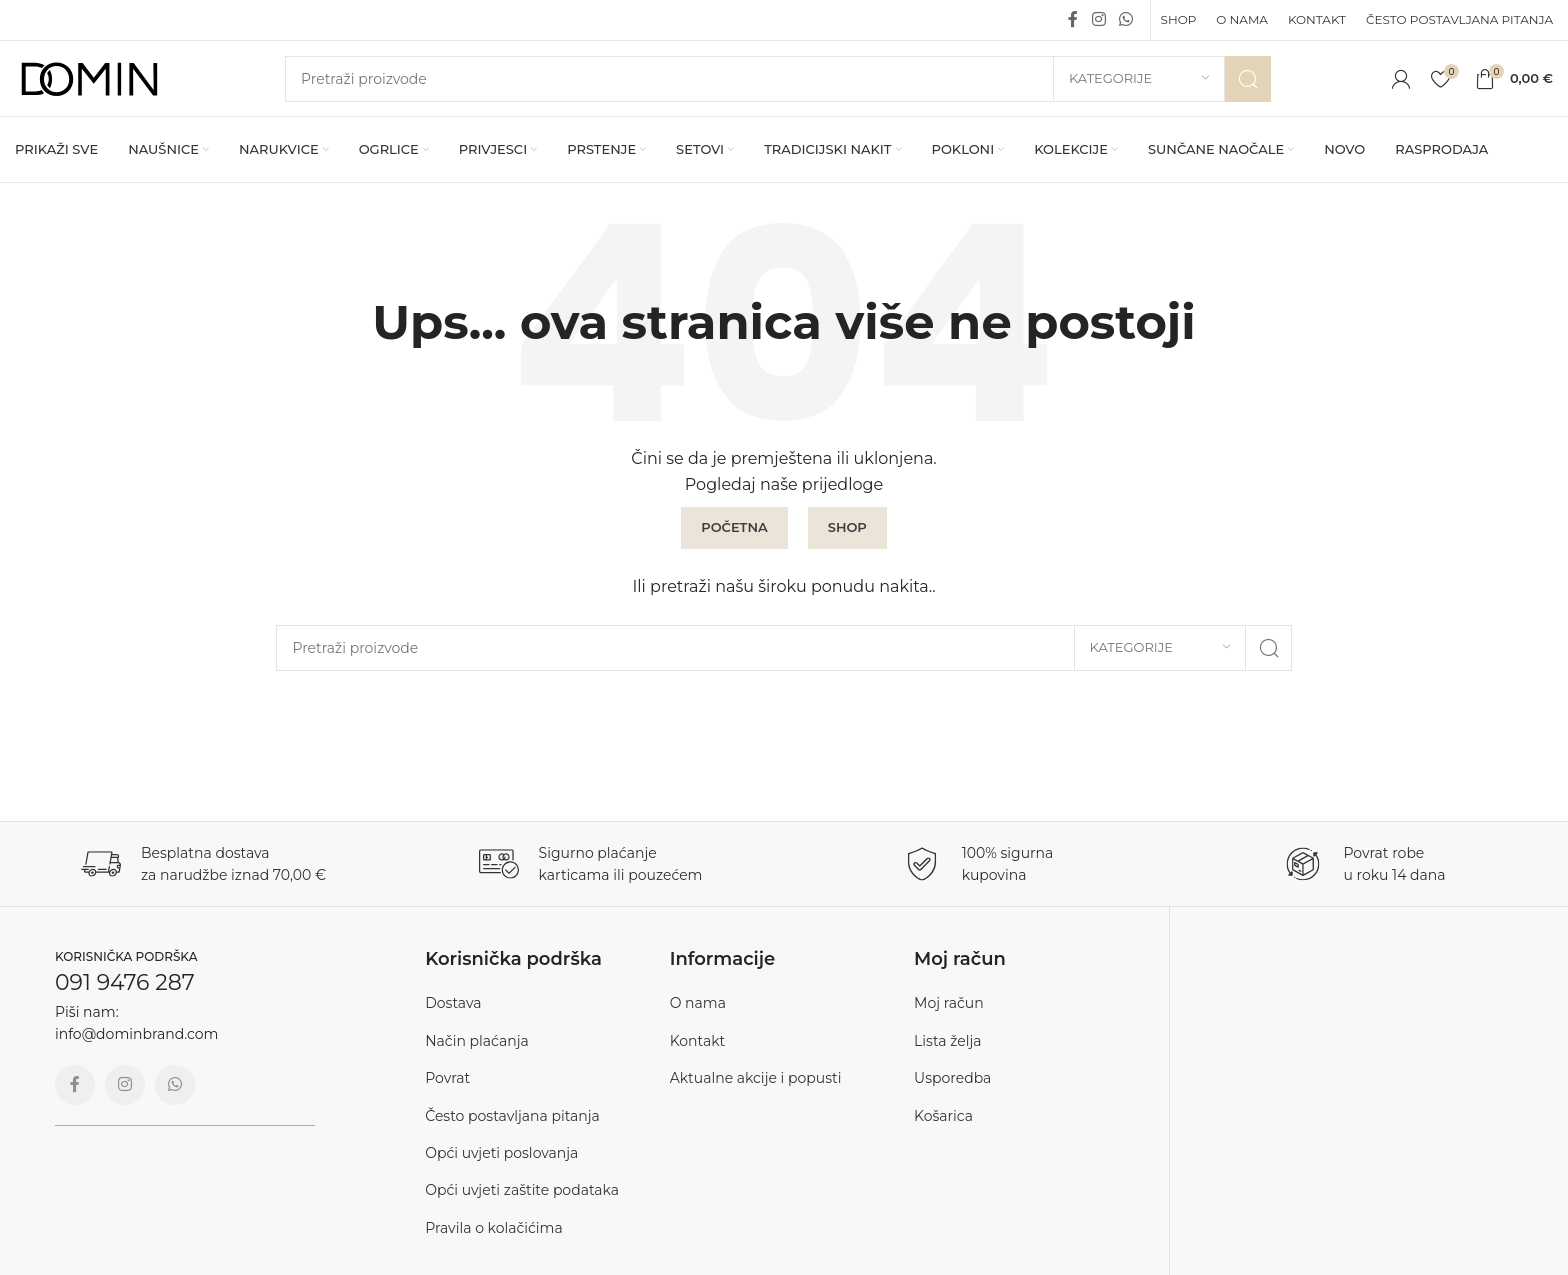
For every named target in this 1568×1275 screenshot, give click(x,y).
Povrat (447, 1078)
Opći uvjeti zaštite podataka (522, 1190)
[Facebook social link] (1073, 19)
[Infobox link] (203, 864)
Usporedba (952, 1078)
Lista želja (948, 1041)
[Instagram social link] (1098, 19)
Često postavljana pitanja (512, 1116)
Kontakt (698, 1041)
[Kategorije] (1139, 79)
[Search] (778, 79)
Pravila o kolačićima (493, 1228)
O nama (698, 1003)
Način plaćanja (477, 1041)
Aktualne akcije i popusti (756, 1078)
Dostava (453, 1003)
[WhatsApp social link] (1125, 19)
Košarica (943, 1116)
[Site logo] (90, 77)
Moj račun (949, 1003)
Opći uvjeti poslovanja (501, 1153)
